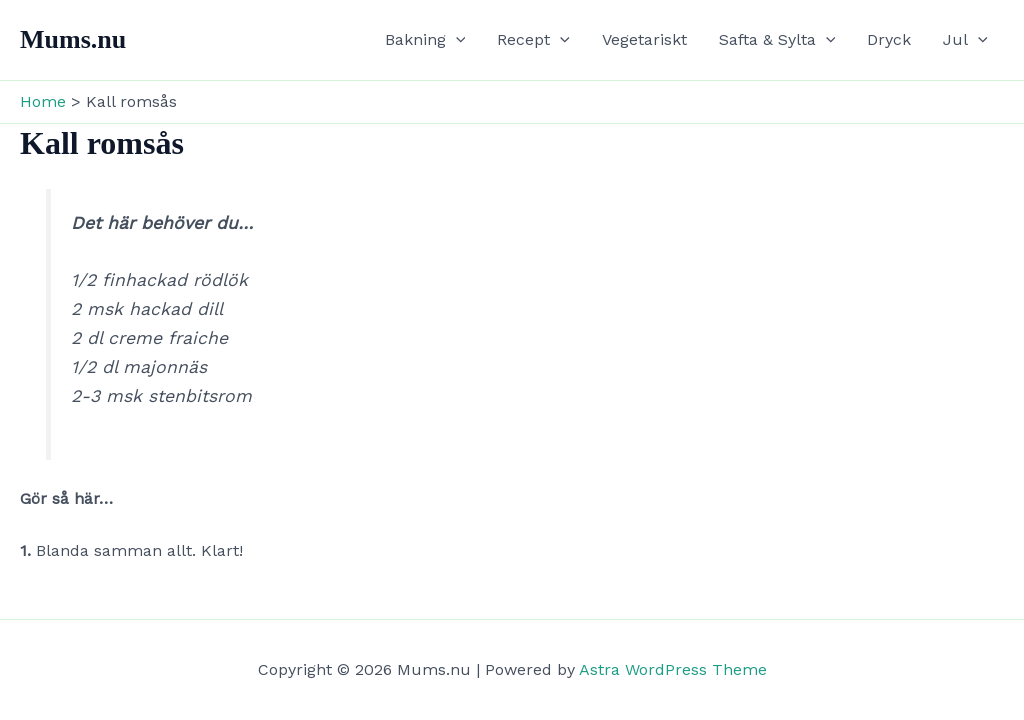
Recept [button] (533, 40)
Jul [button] (965, 40)
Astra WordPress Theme (673, 669)
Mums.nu (73, 39)
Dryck (889, 39)
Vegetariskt (644, 39)
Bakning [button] (425, 40)
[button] (456, 40)
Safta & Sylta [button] (777, 40)
